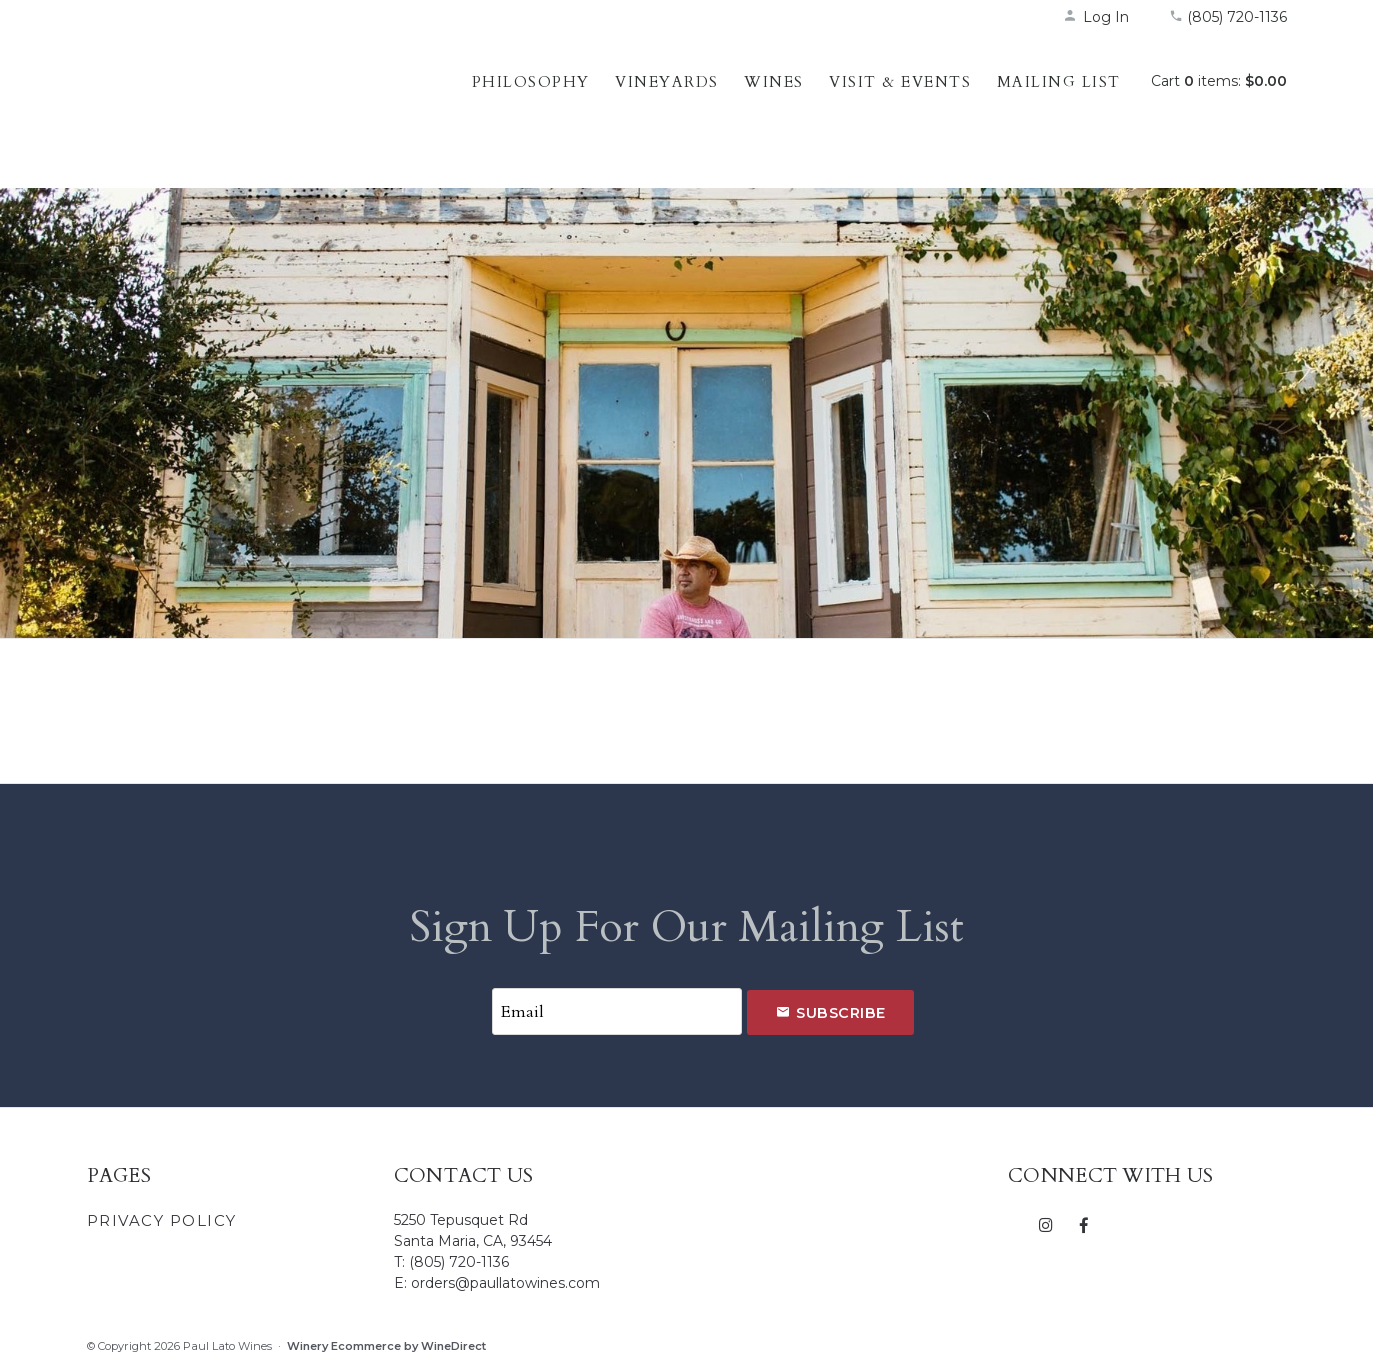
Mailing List (1059, 82)
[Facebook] (1084, 1224)
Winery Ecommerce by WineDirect (386, 1346)
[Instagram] (1046, 1224)
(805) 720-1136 (1228, 17)
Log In (1096, 17)
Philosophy (531, 82)
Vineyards (667, 82)
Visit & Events (900, 82)
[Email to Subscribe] (617, 1011)
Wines (774, 82)
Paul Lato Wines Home (217, 105)
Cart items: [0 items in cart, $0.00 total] (1219, 81)
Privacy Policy (162, 1220)
